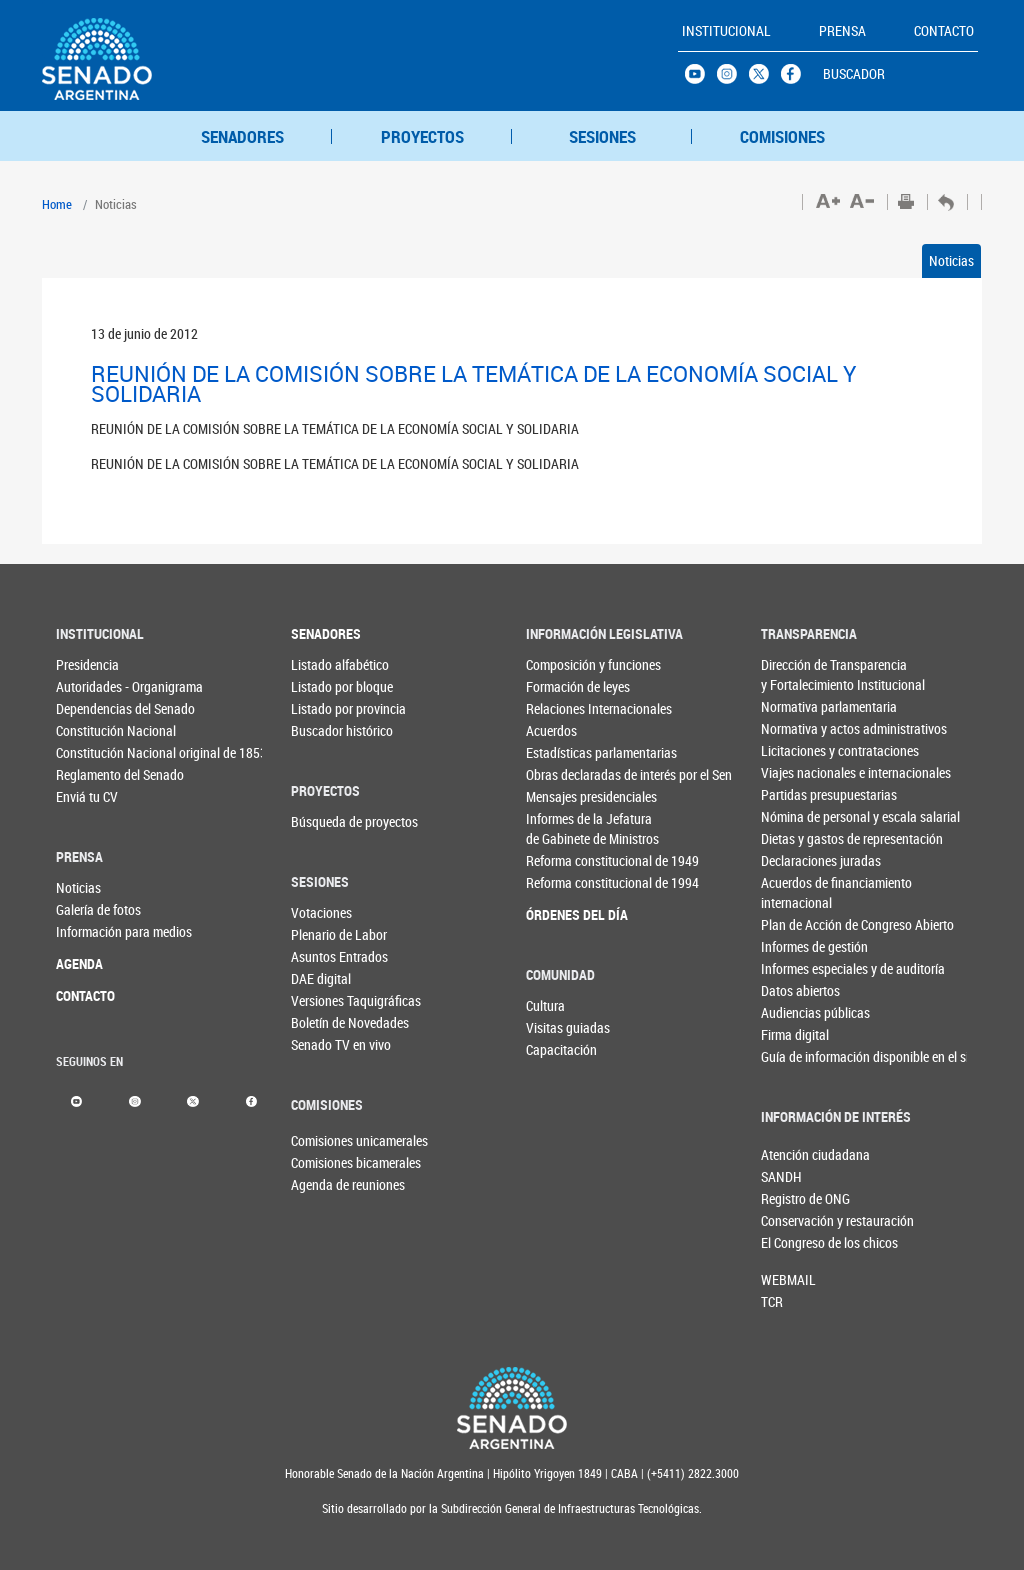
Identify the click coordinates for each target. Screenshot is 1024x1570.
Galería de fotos (89, 909)
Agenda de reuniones (324, 1184)
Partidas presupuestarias (794, 794)
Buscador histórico (324, 730)
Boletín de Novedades (324, 1022)
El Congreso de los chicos (794, 1242)
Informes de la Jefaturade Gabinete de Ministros (560, 828)
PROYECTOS (422, 136)
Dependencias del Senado (89, 708)
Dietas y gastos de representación (794, 838)
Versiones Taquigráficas (324, 1000)
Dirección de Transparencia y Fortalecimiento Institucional (794, 674)
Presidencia (87, 664)
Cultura (545, 1005)
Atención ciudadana (794, 1154)
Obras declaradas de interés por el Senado (560, 774)
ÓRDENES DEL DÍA (560, 914)
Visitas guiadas (559, 1027)
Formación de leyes (560, 686)
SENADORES (242, 136)
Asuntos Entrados (324, 956)
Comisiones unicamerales (324, 1140)
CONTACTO (85, 995)
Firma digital (794, 1034)
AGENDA (79, 963)
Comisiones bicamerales (324, 1162)
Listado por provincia (324, 708)
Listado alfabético (324, 664)
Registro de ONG (794, 1198)
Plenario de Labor (324, 934)
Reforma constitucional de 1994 (560, 882)
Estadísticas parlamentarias (560, 752)
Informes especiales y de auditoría (794, 968)
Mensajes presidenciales (560, 796)
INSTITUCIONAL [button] (726, 30)
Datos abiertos (794, 990)
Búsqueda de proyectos (324, 821)
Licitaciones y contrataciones (794, 750)
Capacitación (559, 1049)
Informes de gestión (794, 946)
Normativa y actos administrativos (794, 728)
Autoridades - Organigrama (89, 686)
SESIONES (602, 136)
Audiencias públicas (794, 1012)
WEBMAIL (788, 1279)
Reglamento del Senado (89, 774)
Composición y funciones (560, 664)
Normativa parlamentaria (794, 706)
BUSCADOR (854, 73)
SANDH (781, 1176)
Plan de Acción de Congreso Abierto (794, 924)
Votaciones (321, 912)
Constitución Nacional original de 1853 (89, 752)
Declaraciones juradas (794, 860)
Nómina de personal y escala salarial (794, 816)
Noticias (951, 260)
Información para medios (89, 931)
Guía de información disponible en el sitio (794, 1056)
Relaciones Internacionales (560, 708)
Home (57, 204)
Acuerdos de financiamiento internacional (794, 892)
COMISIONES (782, 136)
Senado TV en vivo (324, 1044)
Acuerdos (551, 730)
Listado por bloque (324, 686)
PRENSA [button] (842, 30)
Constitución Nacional (89, 730)
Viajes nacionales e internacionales (794, 772)
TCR (772, 1301)
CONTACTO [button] (944, 30)
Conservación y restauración (794, 1220)
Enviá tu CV (87, 796)
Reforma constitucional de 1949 (560, 860)
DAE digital (321, 978)
